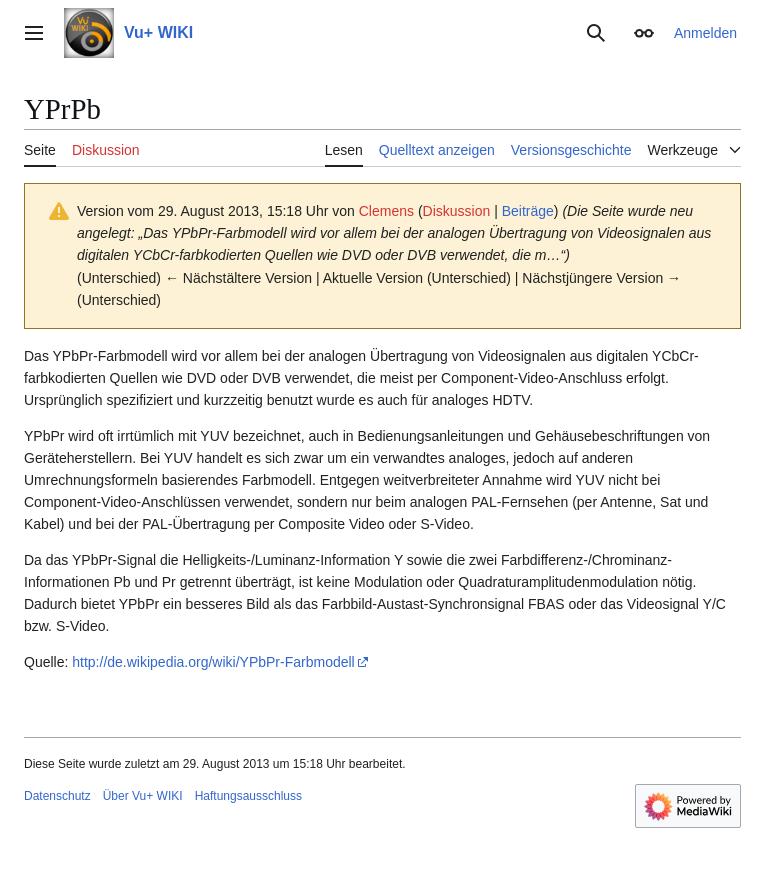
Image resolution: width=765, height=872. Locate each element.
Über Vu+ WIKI (143, 796)
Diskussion (457, 211)
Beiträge (528, 211)
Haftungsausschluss (248, 796)
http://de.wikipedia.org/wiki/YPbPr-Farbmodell (213, 662)
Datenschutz (57, 796)
